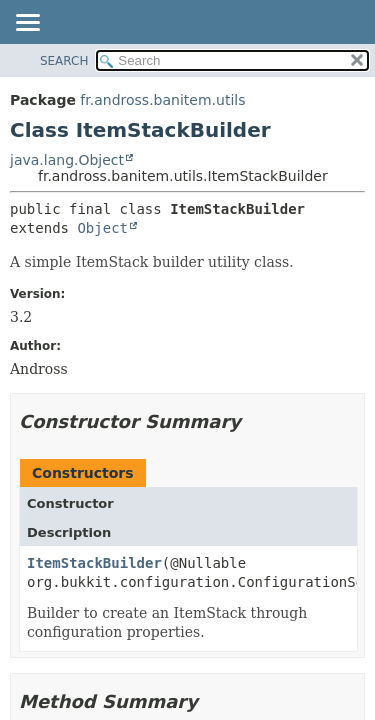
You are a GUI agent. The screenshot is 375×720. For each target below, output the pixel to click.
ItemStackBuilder (94, 563)
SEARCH (64, 61)
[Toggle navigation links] (27, 24)
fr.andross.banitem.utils (162, 100)
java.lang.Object (67, 160)
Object (102, 228)
